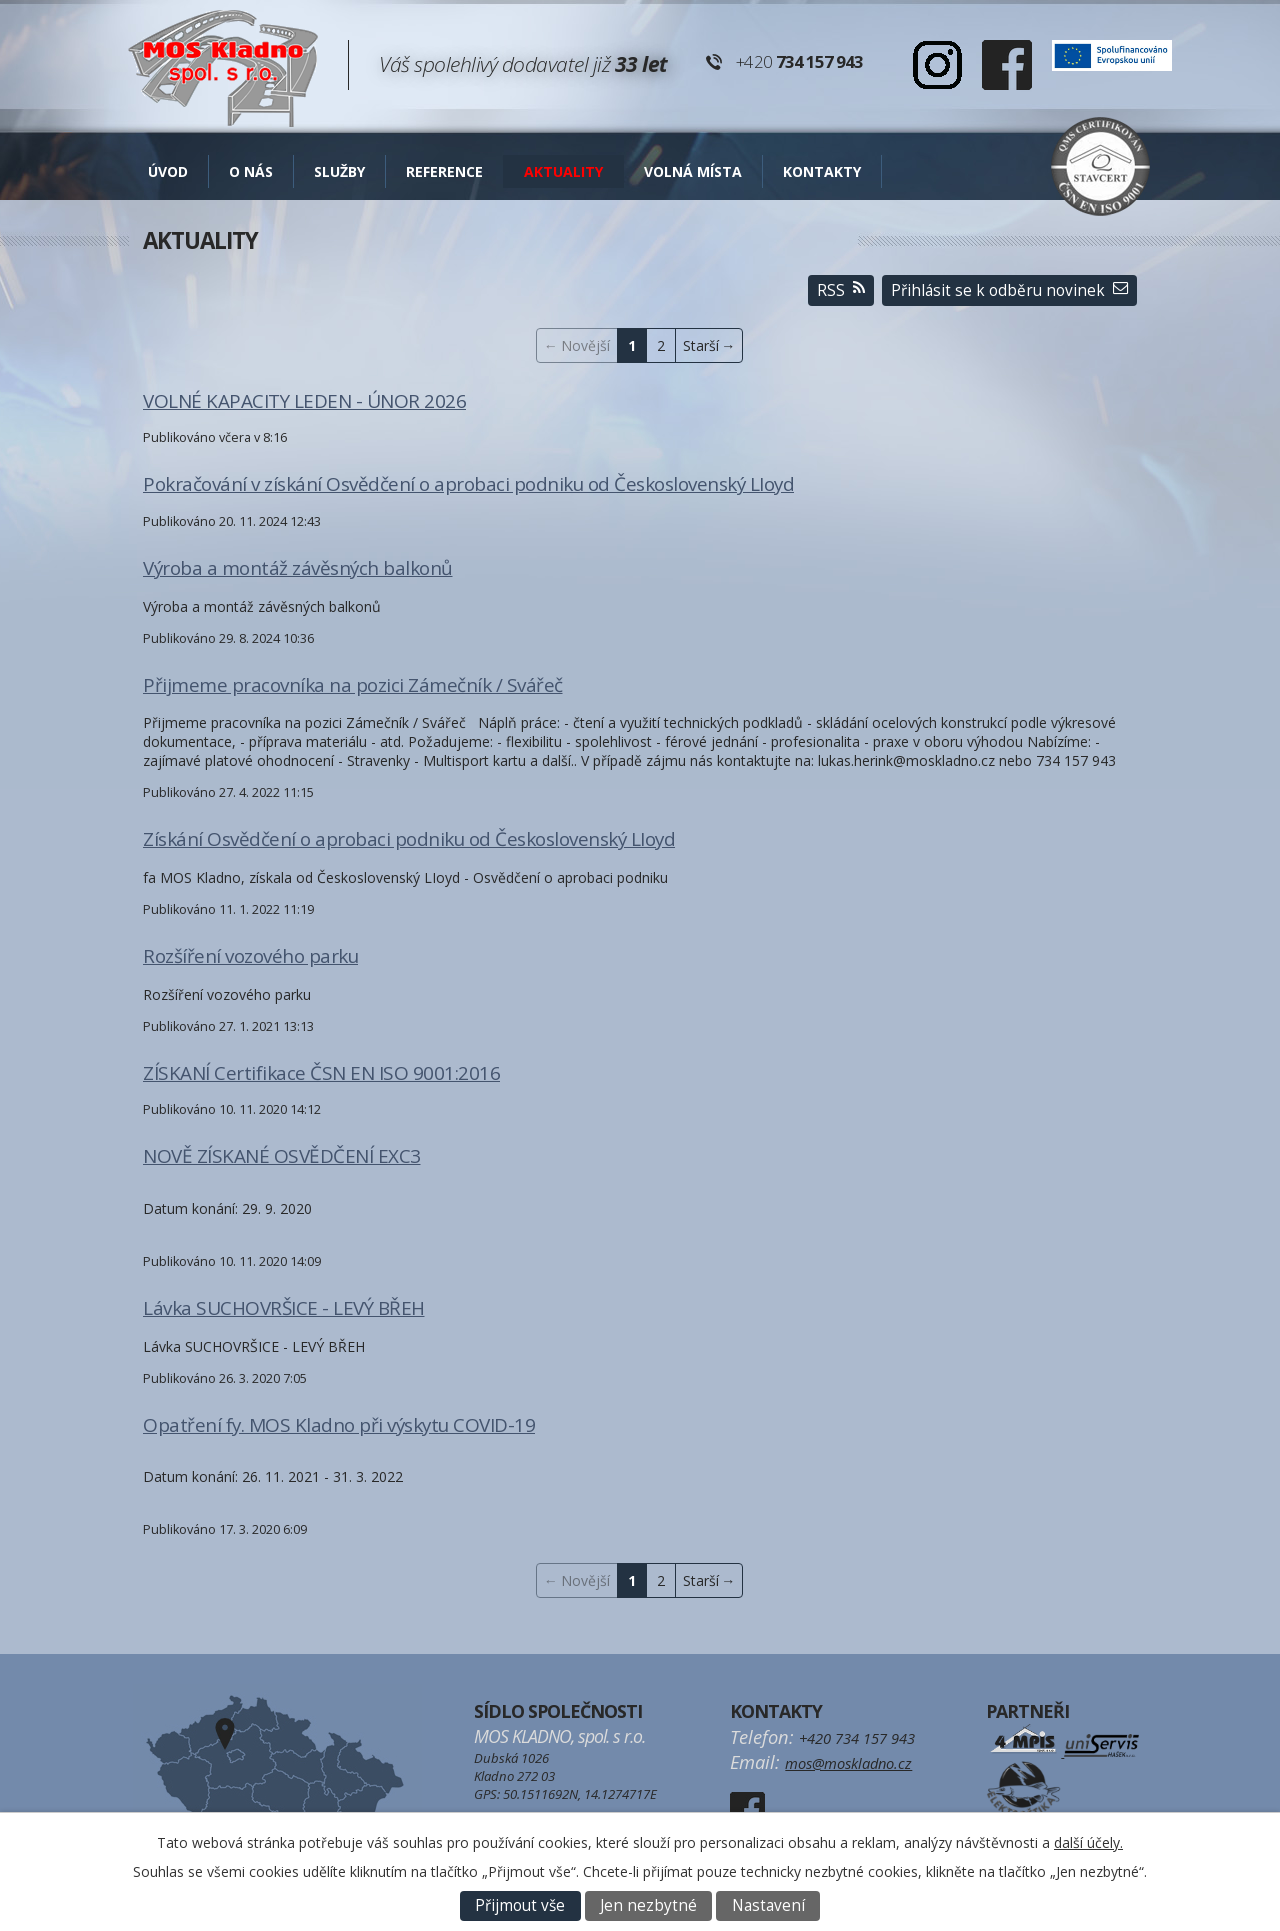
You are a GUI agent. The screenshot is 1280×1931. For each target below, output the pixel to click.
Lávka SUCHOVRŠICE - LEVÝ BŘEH (284, 1308)
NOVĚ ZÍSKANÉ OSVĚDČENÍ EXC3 (282, 1156)
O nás (251, 171)
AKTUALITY (563, 171)
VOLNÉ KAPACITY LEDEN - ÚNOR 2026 (304, 401)
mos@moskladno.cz (848, 1763)
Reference (444, 171)
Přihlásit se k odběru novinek (1009, 290)
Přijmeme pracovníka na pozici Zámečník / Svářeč (353, 685)
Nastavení (768, 1905)
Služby (339, 171)
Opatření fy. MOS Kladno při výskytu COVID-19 (339, 1425)
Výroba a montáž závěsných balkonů (298, 568)
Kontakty (822, 171)
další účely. (1088, 1842)
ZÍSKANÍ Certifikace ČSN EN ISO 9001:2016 (321, 1073)
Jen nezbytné (648, 1905)
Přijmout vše (520, 1905)
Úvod (168, 171)
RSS (841, 290)
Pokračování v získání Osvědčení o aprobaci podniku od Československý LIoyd (468, 484)
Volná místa (693, 171)
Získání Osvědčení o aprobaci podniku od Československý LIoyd (409, 839)
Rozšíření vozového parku (250, 956)
